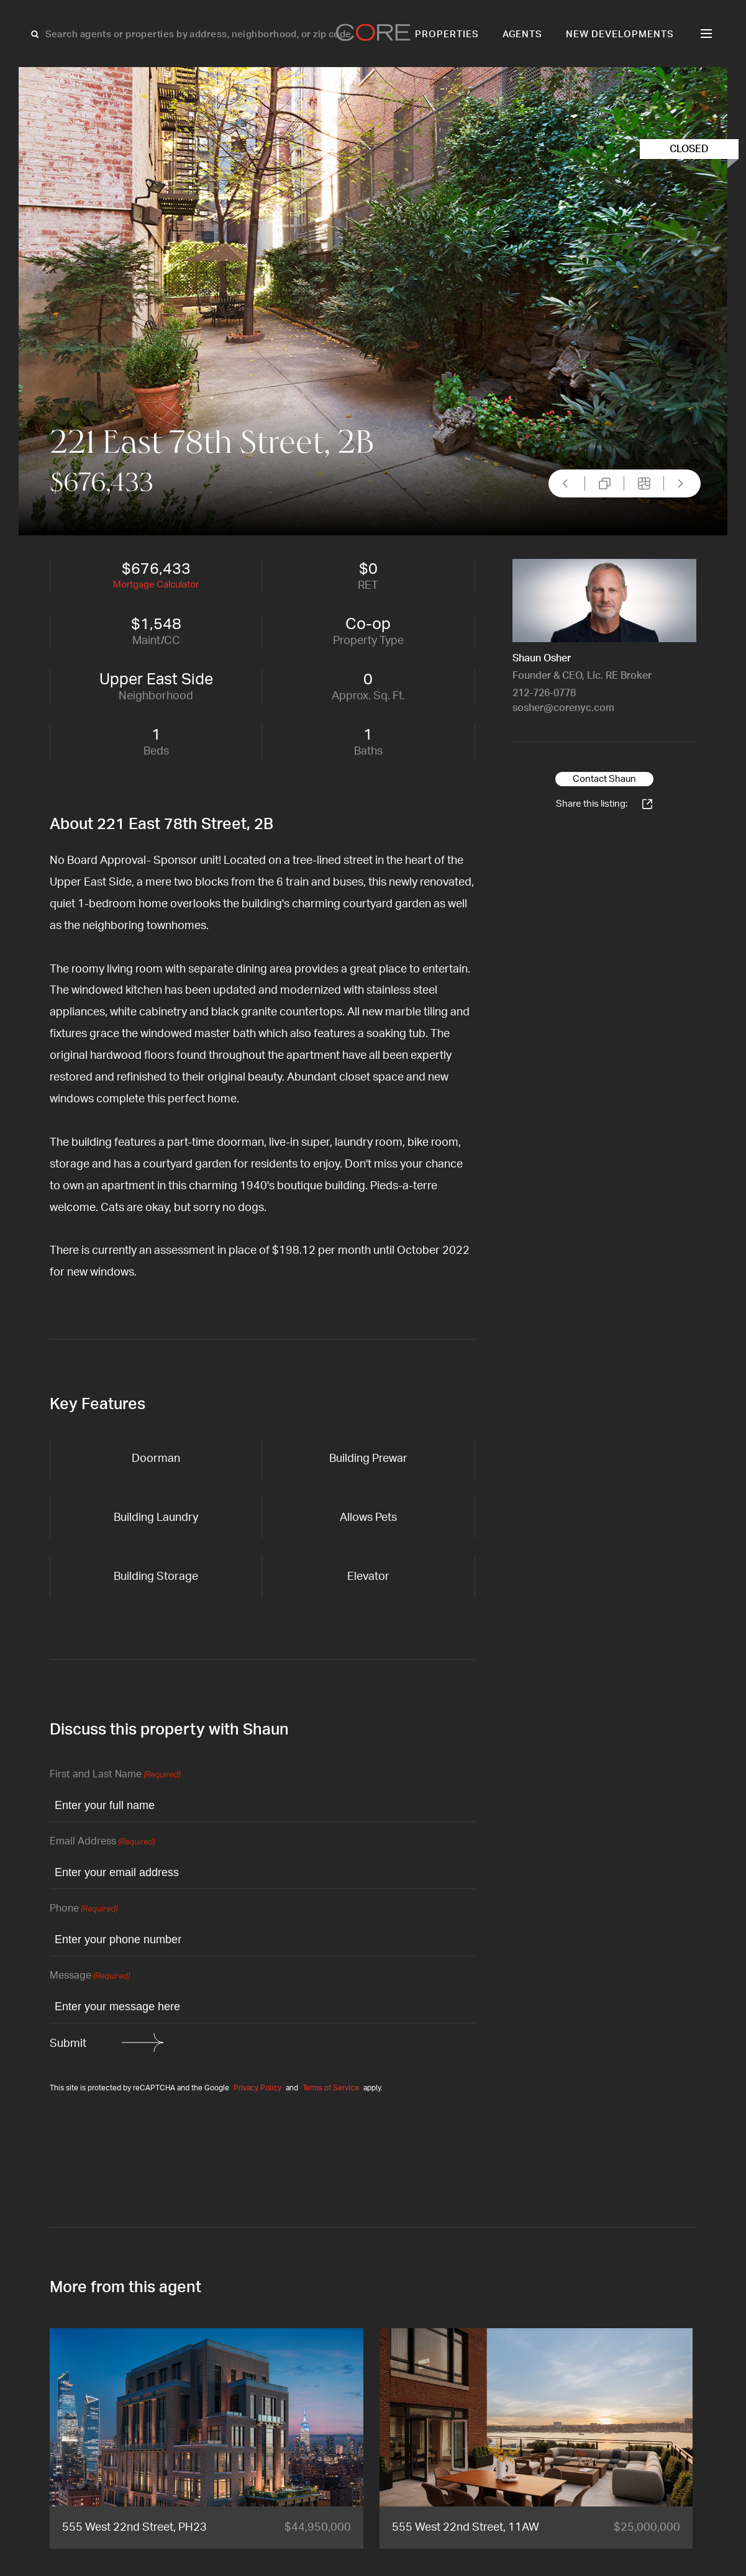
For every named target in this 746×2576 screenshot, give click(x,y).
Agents (523, 34)
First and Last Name (115, 1775)
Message (90, 1976)
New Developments (620, 34)
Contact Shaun (604, 779)
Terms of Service (330, 2088)
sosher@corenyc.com (563, 708)
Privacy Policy (257, 2088)
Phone (83, 1909)
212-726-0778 (544, 693)
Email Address (102, 1842)
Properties (447, 34)
